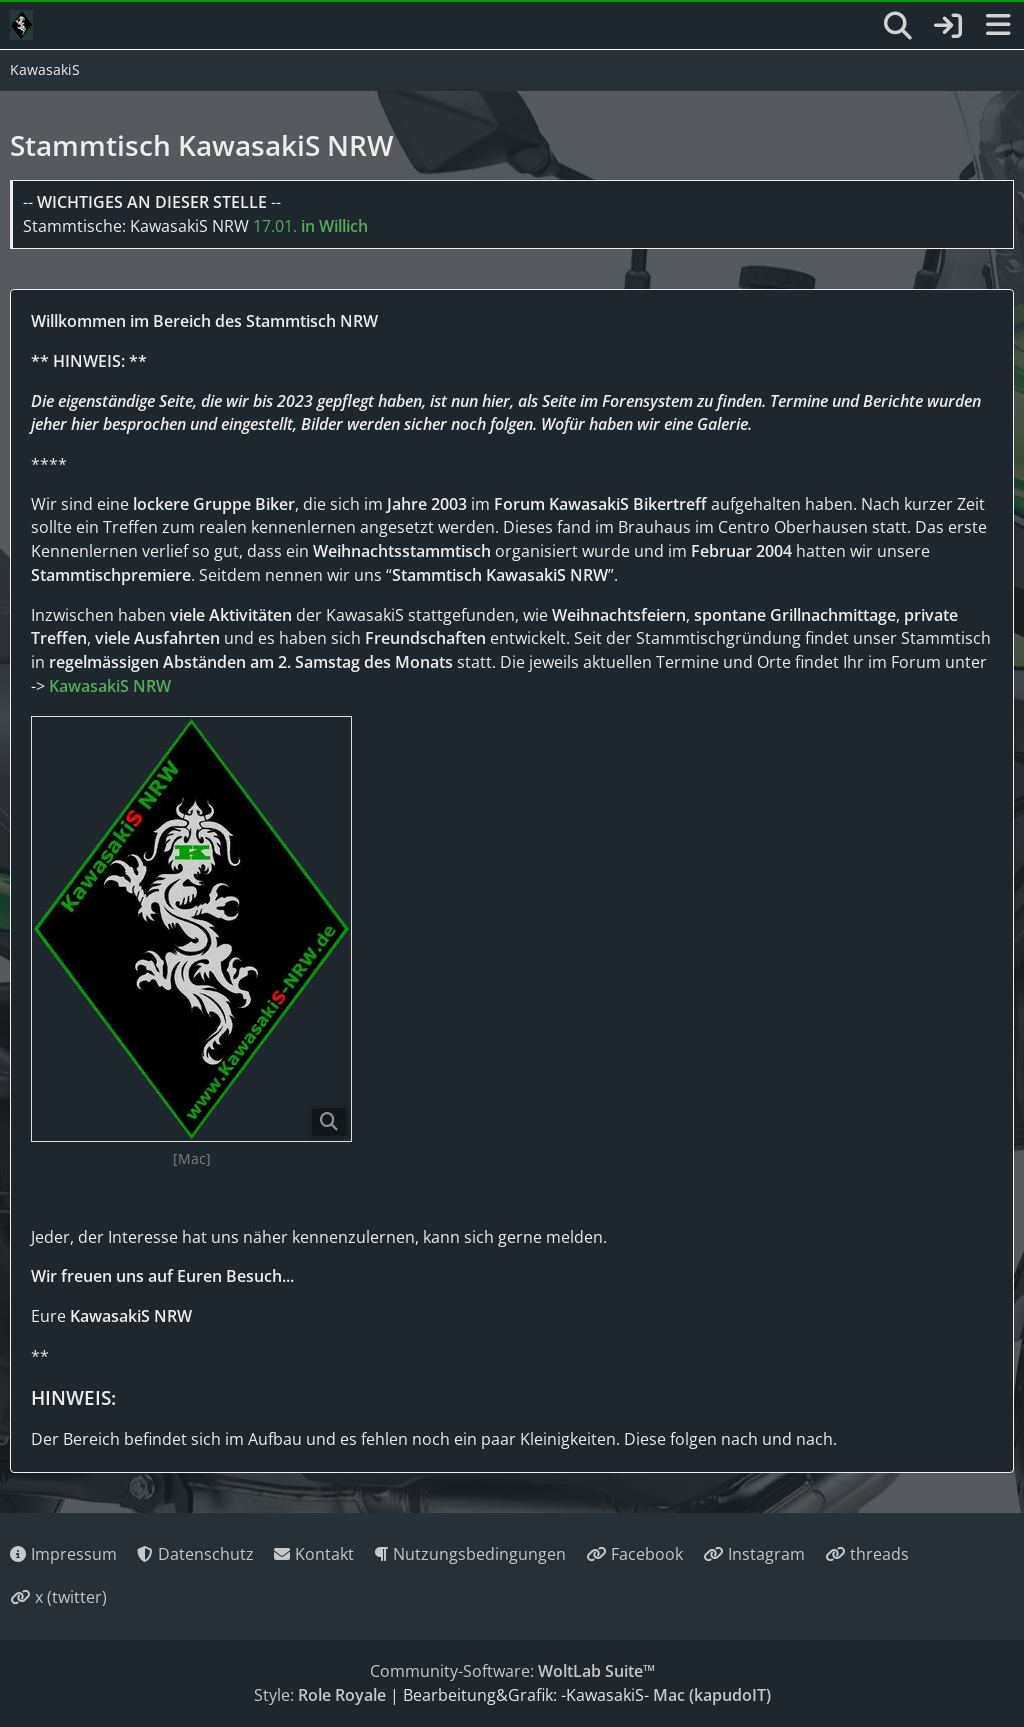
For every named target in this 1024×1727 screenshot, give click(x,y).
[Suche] (898, 26)
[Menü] (998, 26)
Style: (320, 1695)
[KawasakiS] (21, 25)
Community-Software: (512, 1671)
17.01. (310, 226)
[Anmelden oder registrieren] (948, 25)
